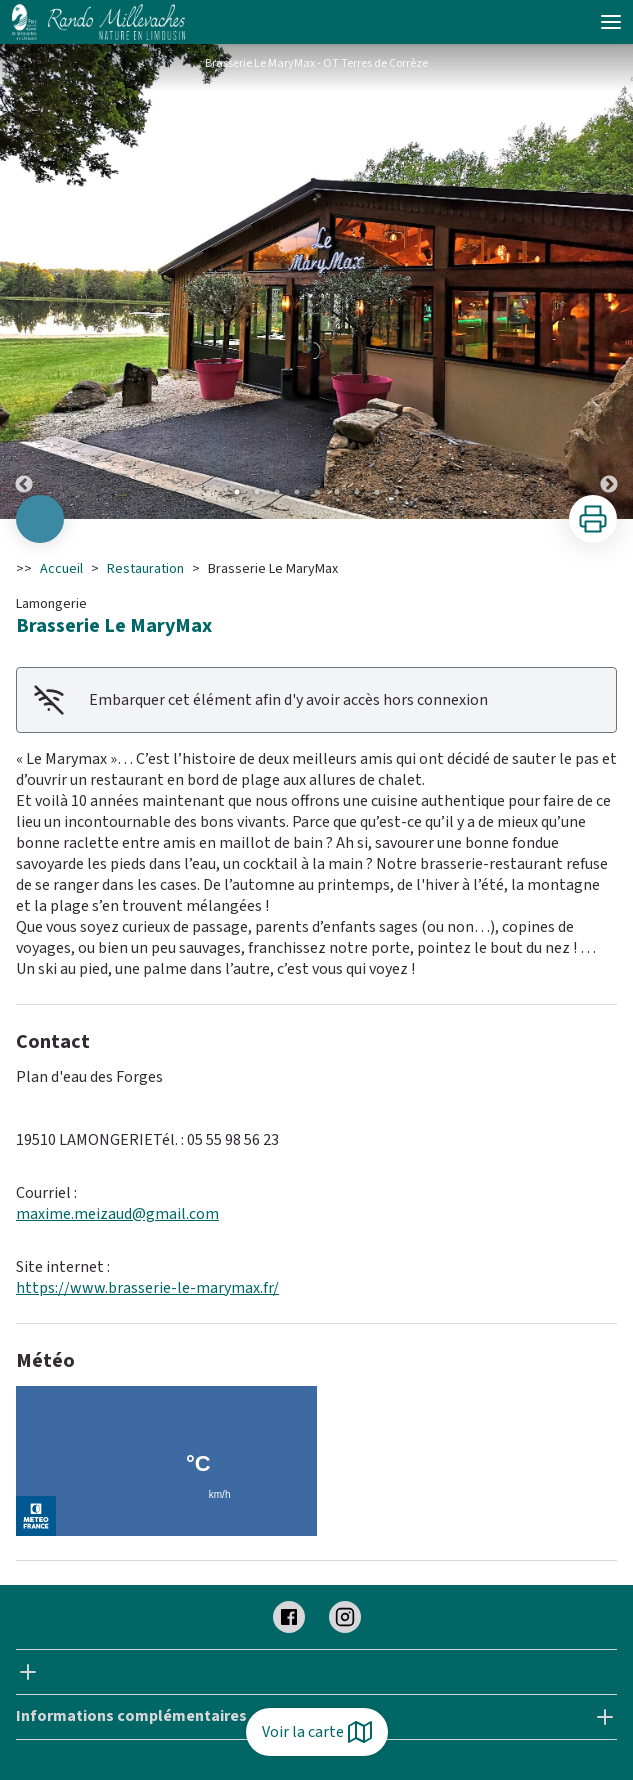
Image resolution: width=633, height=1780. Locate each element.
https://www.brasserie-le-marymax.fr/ (147, 1288)
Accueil (61, 569)
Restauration (145, 569)
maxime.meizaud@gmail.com (117, 1214)
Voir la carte (317, 1732)
